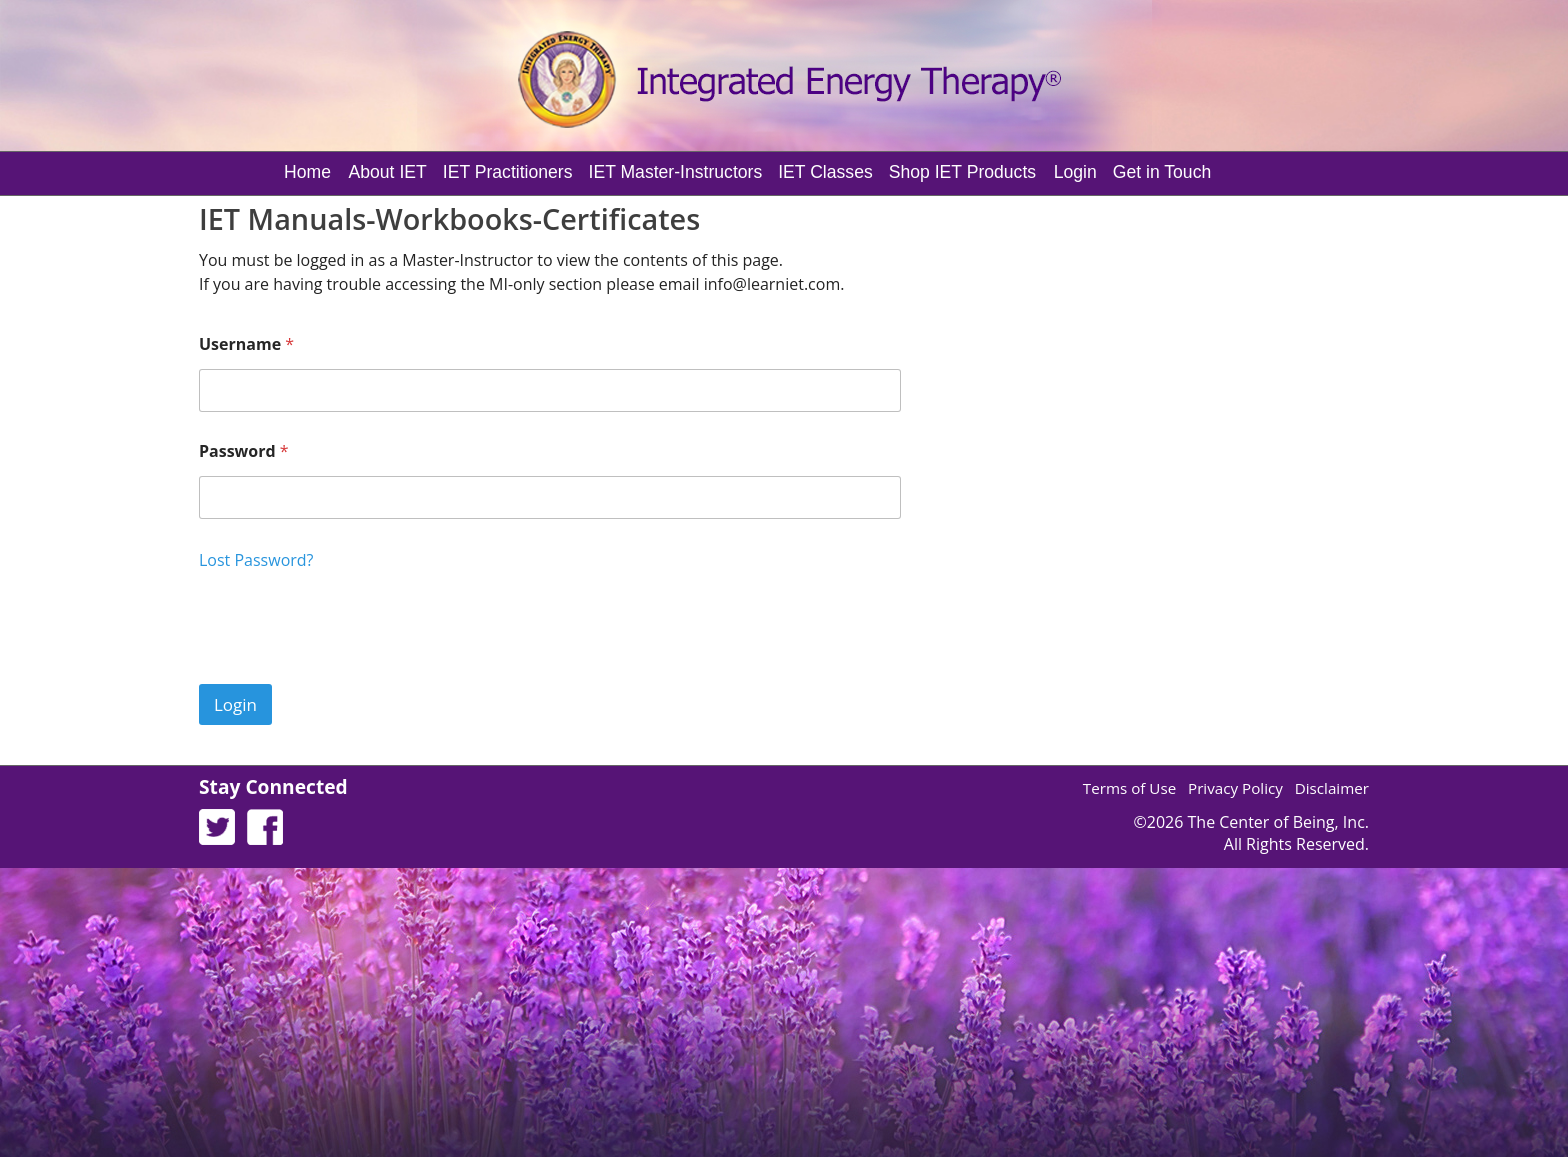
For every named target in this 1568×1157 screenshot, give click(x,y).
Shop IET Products (962, 172)
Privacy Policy (1235, 788)
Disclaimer (1332, 788)
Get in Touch (1162, 172)
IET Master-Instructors (676, 172)
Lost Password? (256, 560)
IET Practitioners (508, 172)
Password (244, 451)
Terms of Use (1129, 788)
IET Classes (825, 172)
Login (1075, 172)
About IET (388, 172)
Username (246, 344)
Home (307, 172)
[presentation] (351, 671)
